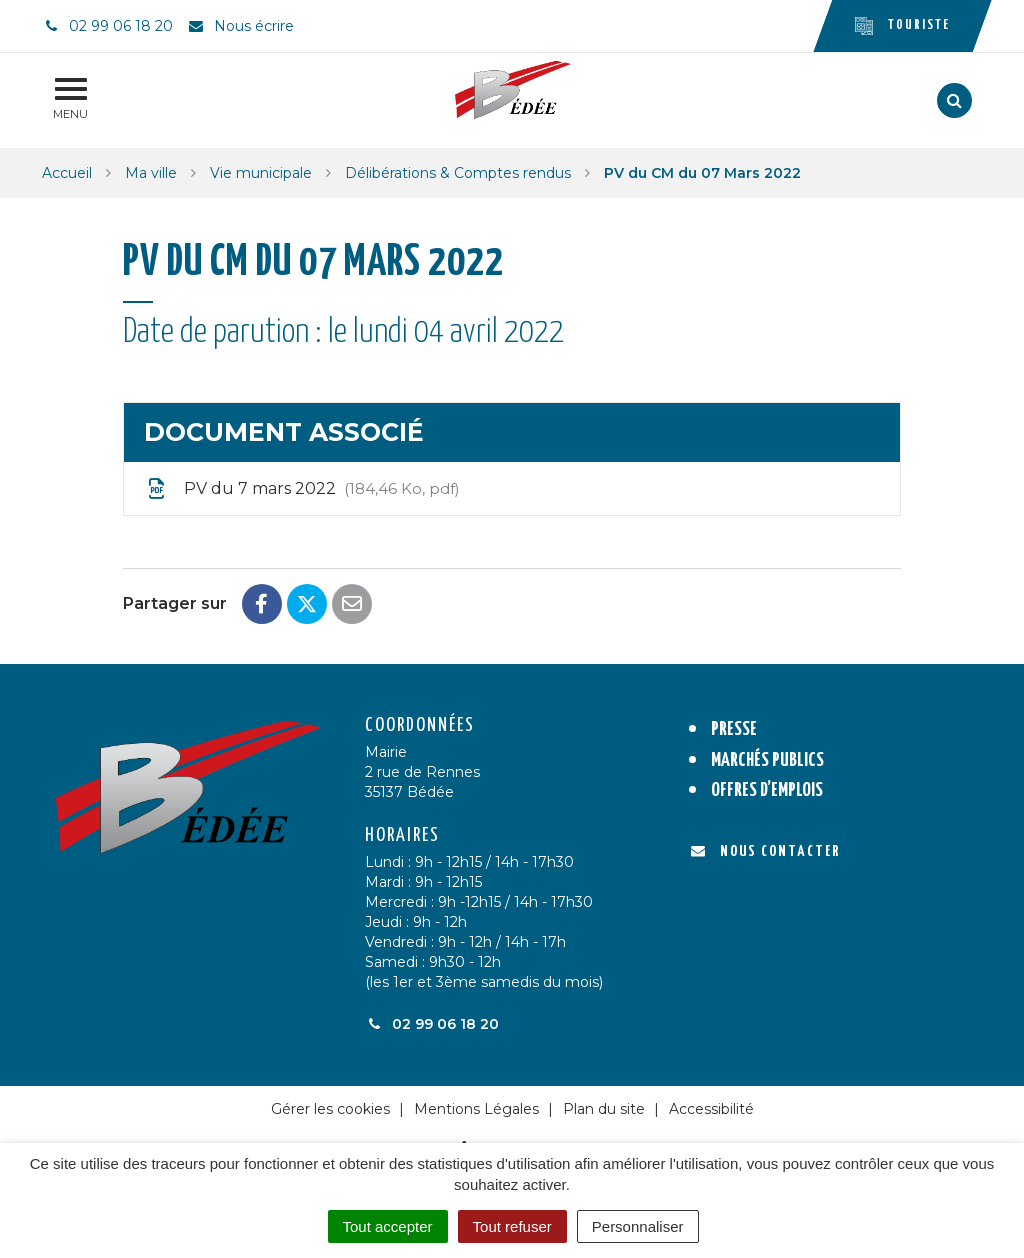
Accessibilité (711, 1109)
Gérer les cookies (330, 1109)
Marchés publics (767, 760)
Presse (734, 729)
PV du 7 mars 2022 (302, 489)
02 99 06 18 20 (432, 1024)
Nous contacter (765, 851)
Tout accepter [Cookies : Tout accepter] (388, 1226)
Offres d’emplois (767, 790)
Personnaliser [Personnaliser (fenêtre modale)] (638, 1226)
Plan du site (604, 1109)
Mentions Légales (476, 1109)
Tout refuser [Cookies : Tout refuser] (512, 1226)
